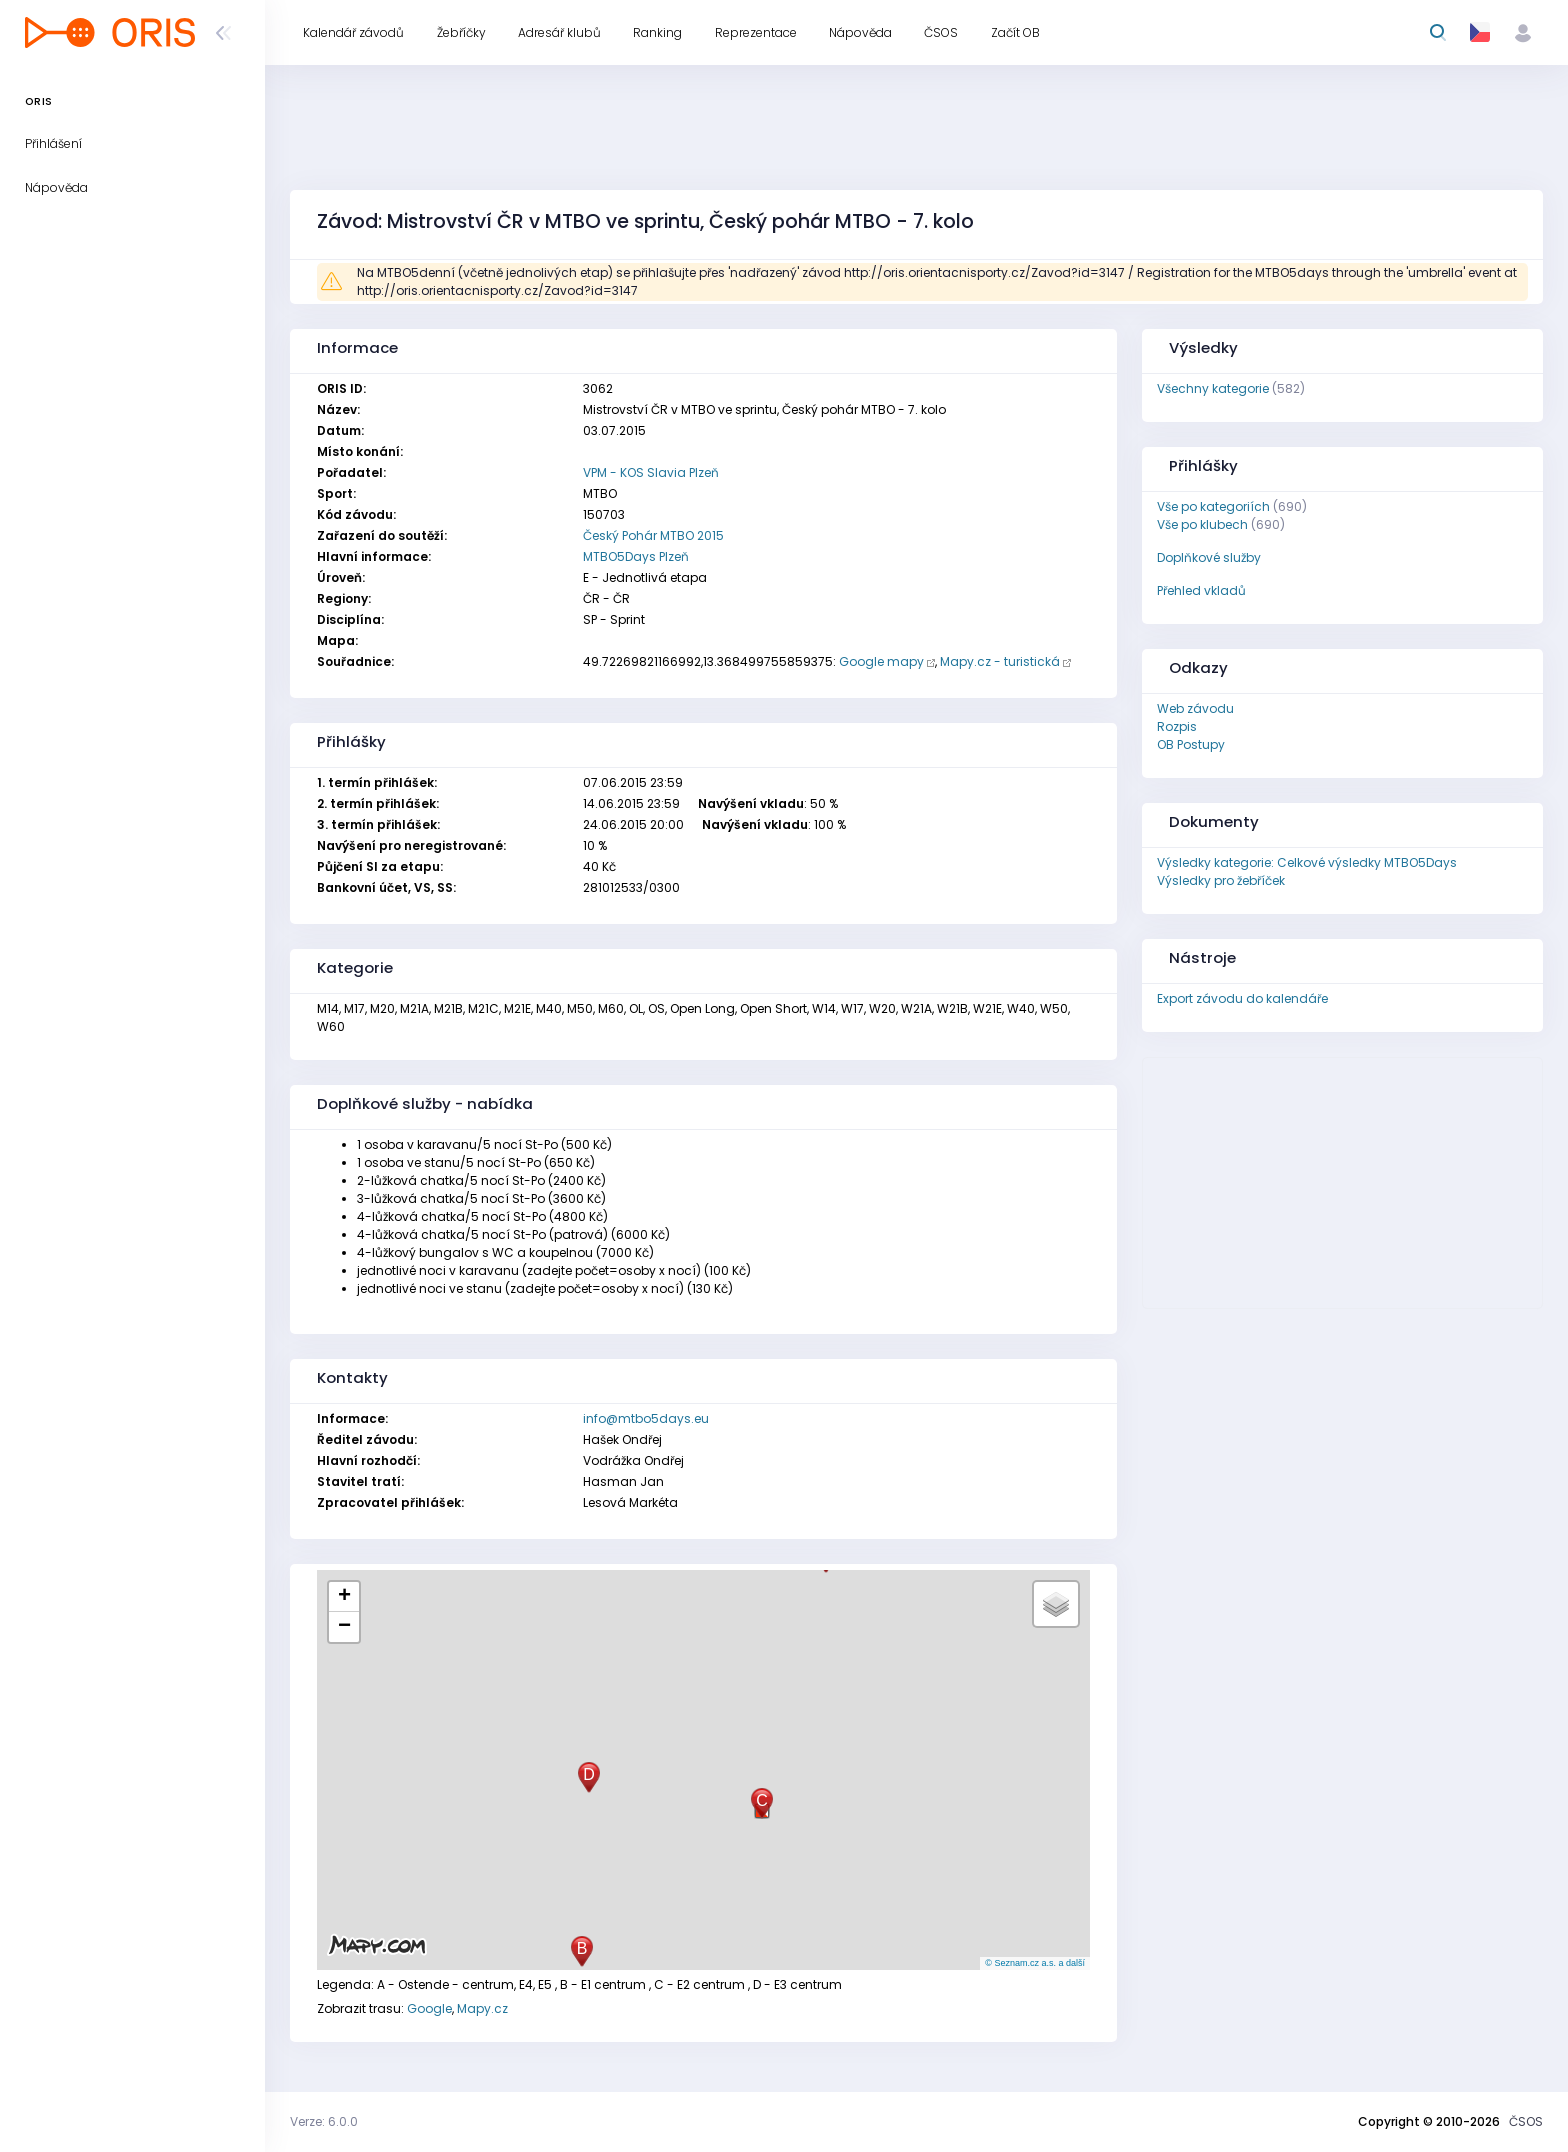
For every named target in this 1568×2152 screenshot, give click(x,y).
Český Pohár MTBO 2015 (653, 535)
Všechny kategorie (1213, 388)
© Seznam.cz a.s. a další (1035, 1963)
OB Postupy (1191, 744)
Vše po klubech (1202, 524)
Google (429, 2008)
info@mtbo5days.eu (646, 1418)
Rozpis (1177, 726)
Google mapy (881, 661)
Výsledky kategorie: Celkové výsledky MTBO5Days (1307, 862)
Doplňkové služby (1209, 557)
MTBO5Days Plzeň (636, 556)
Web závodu (1195, 708)
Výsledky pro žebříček (1221, 880)
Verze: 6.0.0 (324, 2121)
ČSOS (1526, 2121)
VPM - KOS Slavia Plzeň (651, 472)
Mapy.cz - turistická (1000, 661)
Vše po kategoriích (1213, 506)
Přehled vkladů (1201, 590)
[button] (582, 1951)
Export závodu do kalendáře (1242, 998)
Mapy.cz (482, 2008)
